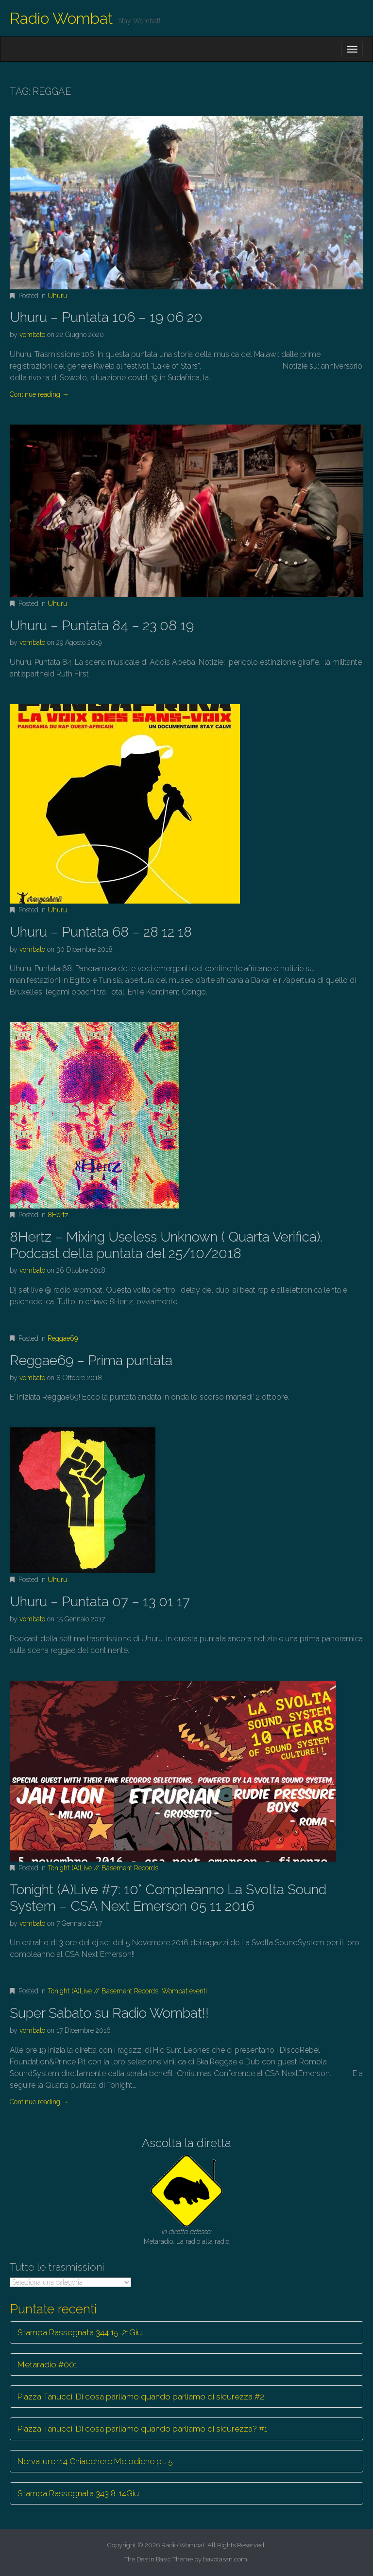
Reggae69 (63, 1338)
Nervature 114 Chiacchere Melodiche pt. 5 (95, 2461)
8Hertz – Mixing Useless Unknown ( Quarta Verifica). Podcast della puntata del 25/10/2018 (166, 1245)
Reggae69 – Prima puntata (91, 1360)
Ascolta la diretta (186, 2143)
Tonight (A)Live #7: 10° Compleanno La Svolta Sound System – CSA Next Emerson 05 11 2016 (168, 1898)
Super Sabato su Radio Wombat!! (109, 2013)
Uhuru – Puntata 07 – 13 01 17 (100, 1602)
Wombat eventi (184, 1991)
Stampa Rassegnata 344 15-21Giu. (80, 2332)
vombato (32, 334)
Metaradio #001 (47, 2364)
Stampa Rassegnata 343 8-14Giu (78, 2493)
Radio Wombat (61, 18)
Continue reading (39, 394)
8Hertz (58, 1215)
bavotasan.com (225, 2559)
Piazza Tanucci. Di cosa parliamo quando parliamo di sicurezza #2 (140, 2396)
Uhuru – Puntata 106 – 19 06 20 (106, 317)
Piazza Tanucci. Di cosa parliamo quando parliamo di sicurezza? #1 (142, 2429)
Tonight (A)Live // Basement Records (103, 1868)
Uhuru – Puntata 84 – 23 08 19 (102, 626)
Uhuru (57, 296)
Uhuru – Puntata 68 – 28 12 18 (101, 932)
